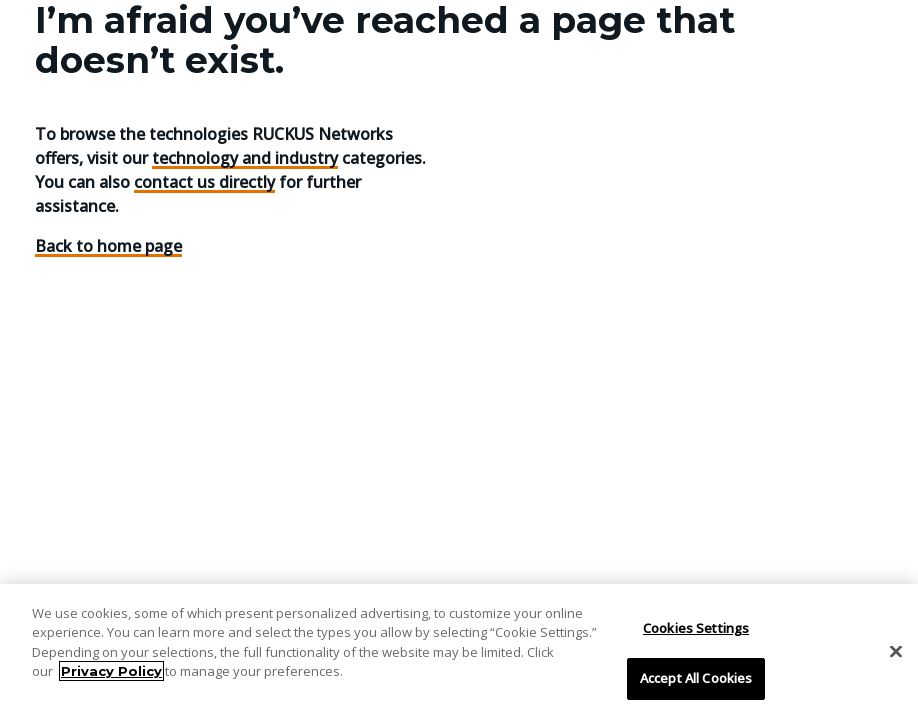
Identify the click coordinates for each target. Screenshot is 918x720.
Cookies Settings (696, 628)
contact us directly (204, 182)
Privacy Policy (111, 671)
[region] (459, 652)
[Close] (896, 651)
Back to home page (108, 246)
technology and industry (245, 158)
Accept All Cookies (696, 678)
